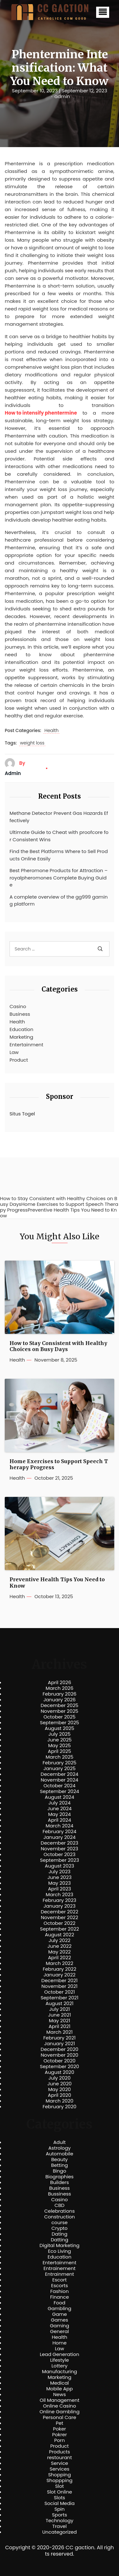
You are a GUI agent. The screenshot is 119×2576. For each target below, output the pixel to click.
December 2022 (59, 1912)
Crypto (59, 2228)
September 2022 (59, 1929)
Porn (59, 2440)
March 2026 (60, 1688)
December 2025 (59, 1705)
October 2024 (59, 1786)
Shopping (59, 2475)
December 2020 (59, 2049)
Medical (59, 2383)
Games (59, 2320)
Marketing (21, 1037)
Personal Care (59, 2417)
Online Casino (59, 2406)
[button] (102, 12)
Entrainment (59, 2274)
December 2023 (59, 1843)
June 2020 (59, 2084)
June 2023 (60, 1877)
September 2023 (59, 1860)
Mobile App (59, 2389)
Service (59, 2463)
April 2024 (59, 1820)
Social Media (59, 2503)
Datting (59, 2240)
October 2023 (59, 1854)
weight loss (32, 743)
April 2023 (59, 1889)
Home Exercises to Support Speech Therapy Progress (59, 1464)
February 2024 (59, 1831)
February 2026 (59, 1694)
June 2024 (59, 1808)
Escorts (59, 2285)
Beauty (59, 2159)
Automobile (59, 2154)
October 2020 (59, 2061)
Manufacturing (59, 2371)
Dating (60, 2234)
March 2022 (59, 1963)
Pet (59, 2423)
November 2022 (59, 1917)
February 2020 (59, 2107)
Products (59, 2452)
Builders (59, 2182)
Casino (18, 1006)
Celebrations (59, 2211)
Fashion (59, 2291)
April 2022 (59, 1957)
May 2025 (59, 1745)
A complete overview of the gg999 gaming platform (59, 900)
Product (19, 1060)
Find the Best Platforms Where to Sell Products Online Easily (59, 855)
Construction (59, 2217)
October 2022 (59, 1923)
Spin (59, 2509)
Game (59, 2314)
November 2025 (59, 1711)
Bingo (59, 2171)
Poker (59, 2429)
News (59, 2394)
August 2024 (59, 1797)
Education (21, 1029)
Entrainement (59, 2268)
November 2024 (59, 1780)
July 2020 (60, 2078)
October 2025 (59, 1717)
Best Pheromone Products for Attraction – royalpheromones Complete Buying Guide (59, 877)
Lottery (59, 2366)
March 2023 (59, 1894)
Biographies (59, 2177)
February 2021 (59, 2038)
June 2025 (59, 1740)
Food (59, 2303)
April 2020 (59, 2095)
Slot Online (59, 2492)
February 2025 (59, 1763)
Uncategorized (59, 2532)
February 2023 (59, 1900)
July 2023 (59, 1872)
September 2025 (59, 1723)
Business (20, 1014)
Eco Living (59, 2251)
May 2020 (59, 2089)
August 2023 (59, 1866)
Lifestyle (59, 2360)
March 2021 (59, 2032)
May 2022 (59, 1952)
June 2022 (60, 1946)
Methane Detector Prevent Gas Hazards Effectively (59, 817)
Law (14, 1052)
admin (62, 96)
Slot (59, 2486)
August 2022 (59, 1935)
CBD (59, 2205)
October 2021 (59, 1992)
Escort (59, 2280)
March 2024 (59, 1826)
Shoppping (60, 2480)
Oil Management (59, 2400)
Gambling (59, 2308)
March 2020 (59, 2101)
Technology (59, 2520)
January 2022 (59, 1975)
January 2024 (59, 1837)
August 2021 (59, 2003)
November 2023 (59, 1849)
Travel (59, 2526)
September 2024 (59, 1791)
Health (51, 731)
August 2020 (59, 2072)
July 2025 (60, 1734)
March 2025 (59, 1757)
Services (59, 2469)
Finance (59, 2297)
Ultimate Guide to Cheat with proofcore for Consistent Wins (59, 836)
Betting (59, 2165)
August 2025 (59, 1728)
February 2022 (59, 1969)
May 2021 (59, 2021)
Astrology (59, 2148)
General (59, 2331)
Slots (59, 2498)
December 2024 (59, 1774)
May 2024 (59, 1814)
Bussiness (59, 2194)
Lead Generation (59, 2354)
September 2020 (59, 2066)
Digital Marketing (60, 2245)
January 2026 (59, 1700)
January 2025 (59, 1768)
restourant (59, 2457)
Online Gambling (59, 2412)
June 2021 (59, 2015)
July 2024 (60, 1803)
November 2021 (60, 1986)
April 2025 (59, 1751)
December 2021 (59, 1980)
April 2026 (59, 1682)
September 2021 (59, 1998)
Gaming (59, 2326)
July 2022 (59, 1940)
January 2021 (59, 2043)
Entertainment (26, 1044)
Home (59, 2343)
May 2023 (59, 1883)
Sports (59, 2515)
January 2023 (59, 1906)
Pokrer (59, 2434)
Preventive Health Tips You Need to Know (57, 1582)
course (59, 2222)
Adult (59, 2142)
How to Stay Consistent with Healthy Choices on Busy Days (58, 1346)
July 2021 (59, 2009)
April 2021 (59, 2026)
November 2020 (59, 2055)
